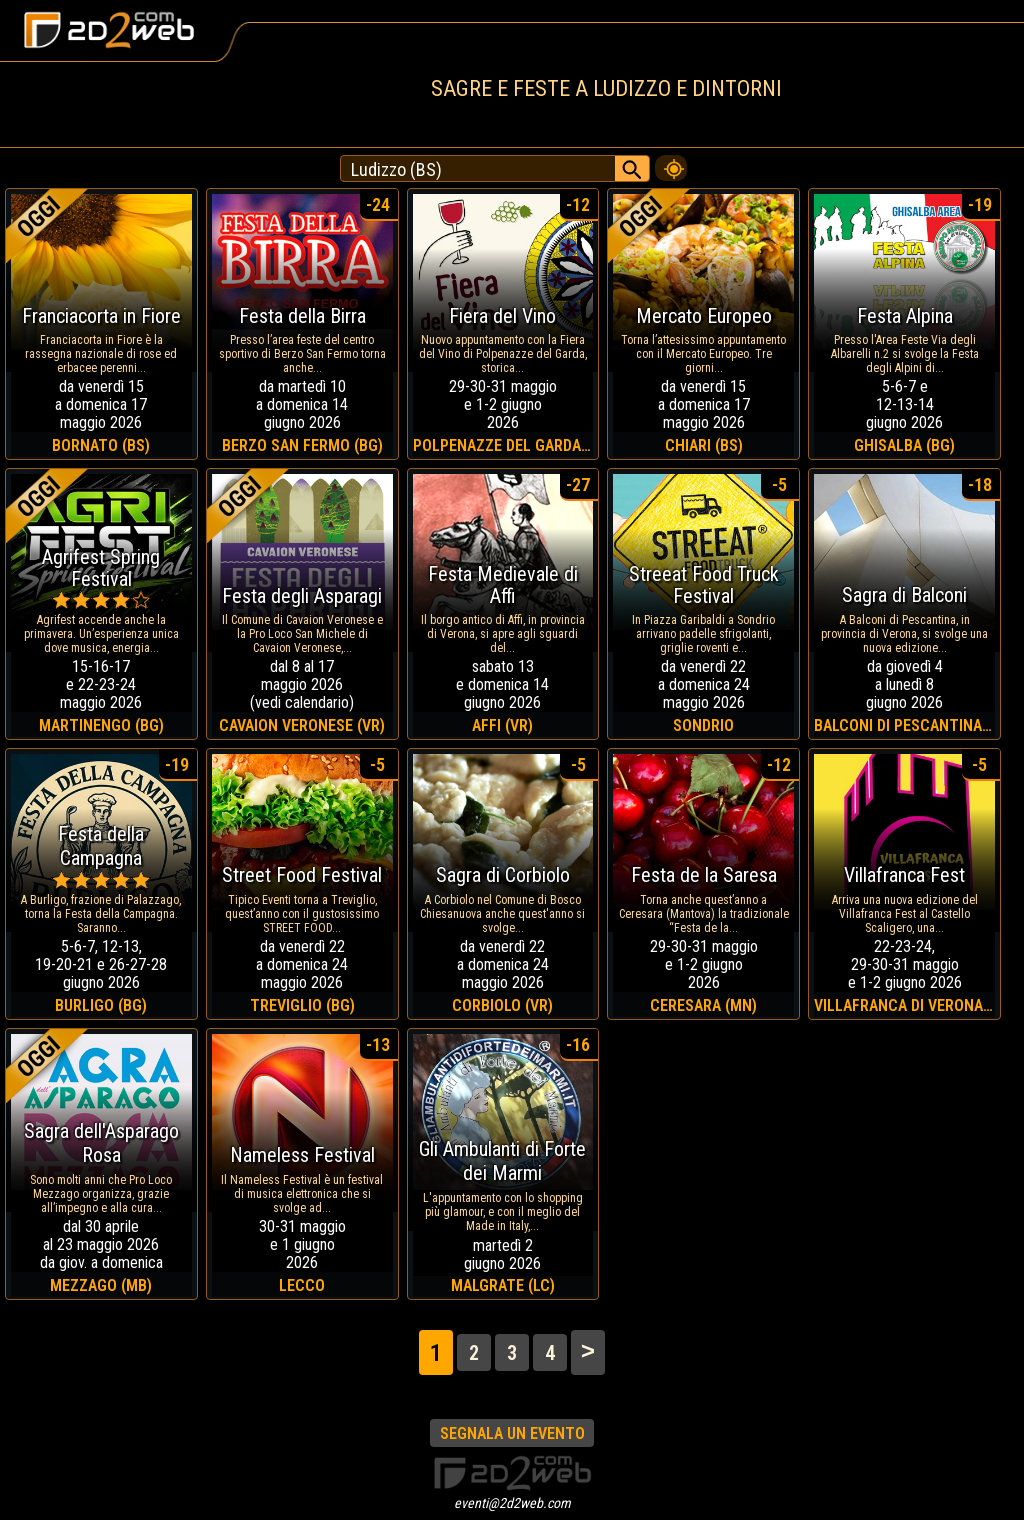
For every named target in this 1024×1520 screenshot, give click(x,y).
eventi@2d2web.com (512, 1503)
